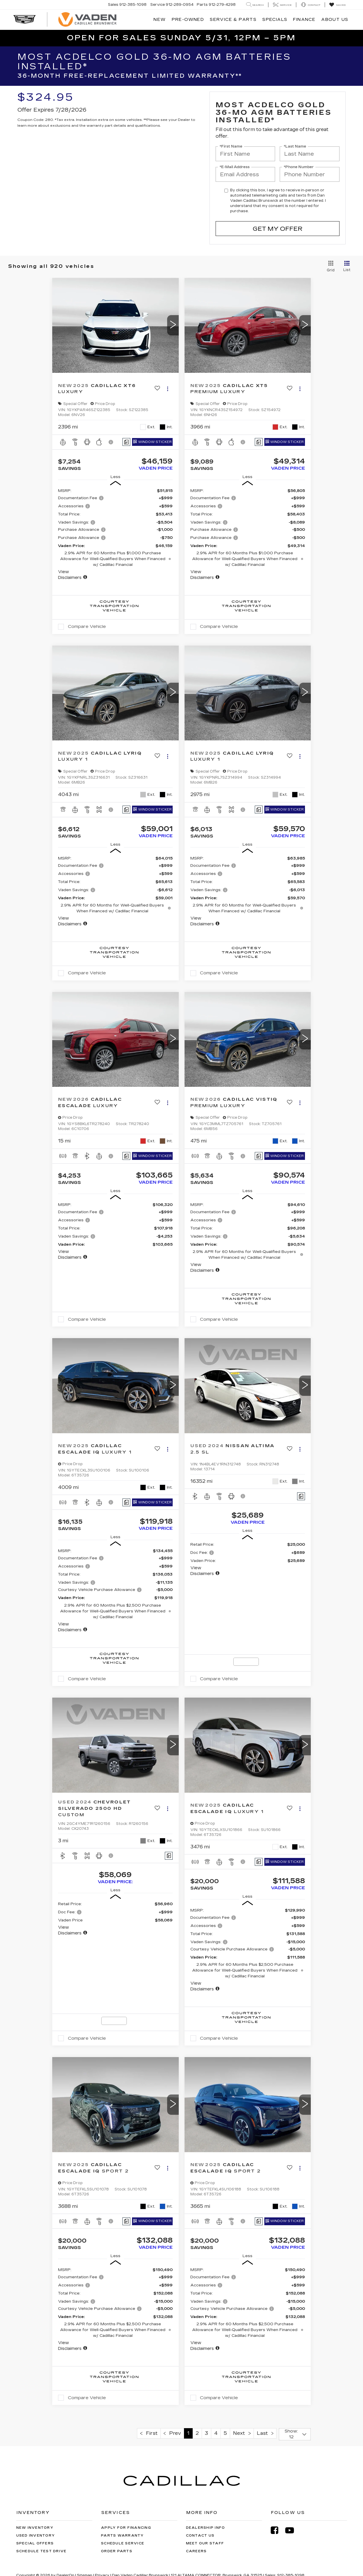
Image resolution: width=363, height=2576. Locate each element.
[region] (115, 534)
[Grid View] (329, 266)
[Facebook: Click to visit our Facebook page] (277, 2530)
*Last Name (295, 146)
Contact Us (200, 2535)
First (149, 2433)
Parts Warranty (122, 2535)
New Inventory (34, 2528)
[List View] (347, 266)
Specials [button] (274, 19)
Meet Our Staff (205, 2543)
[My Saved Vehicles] (337, 5)
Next (242, 2433)
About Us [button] (334, 19)
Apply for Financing (126, 2528)
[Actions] (167, 389)
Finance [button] (304, 19)
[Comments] (126, 442)
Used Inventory (35, 2535)
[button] (173, 325)
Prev (172, 2433)
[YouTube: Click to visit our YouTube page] (292, 2530)
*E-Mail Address (235, 167)
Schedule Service (122, 2543)
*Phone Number (299, 167)
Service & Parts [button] (233, 19)
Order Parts (116, 2551)
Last (265, 2433)
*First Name (231, 146)
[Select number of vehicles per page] (295, 2434)
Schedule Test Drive (41, 2551)
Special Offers (35, 2543)
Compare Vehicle (87, 626)
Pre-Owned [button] (188, 19)
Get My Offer (277, 228)
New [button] (159, 19)
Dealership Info (205, 2528)
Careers (196, 2551)
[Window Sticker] (152, 442)
